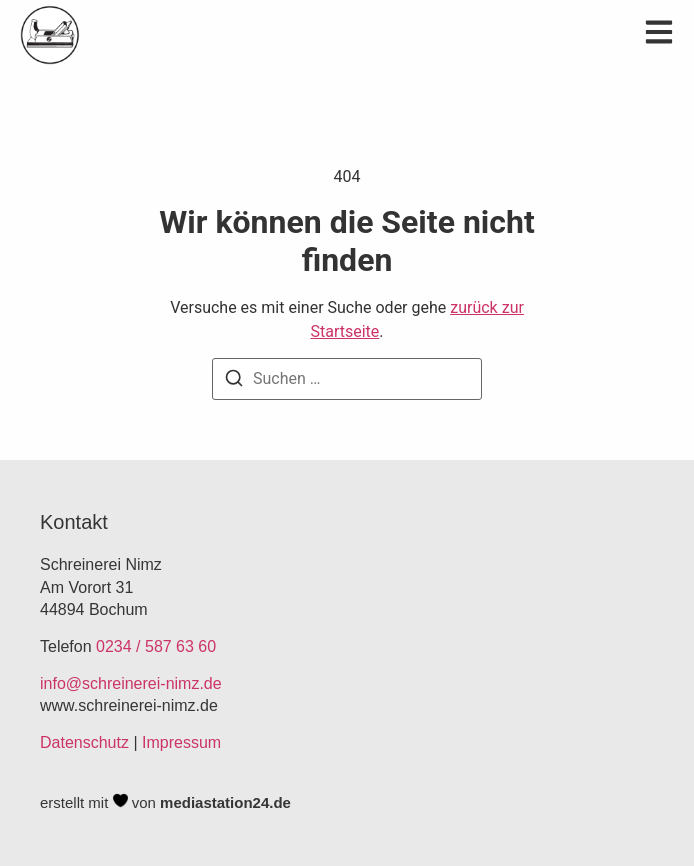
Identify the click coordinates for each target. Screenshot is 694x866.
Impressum (181, 742)
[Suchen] (234, 381)
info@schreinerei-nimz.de (131, 683)
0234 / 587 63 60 (156, 646)
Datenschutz (84, 742)
